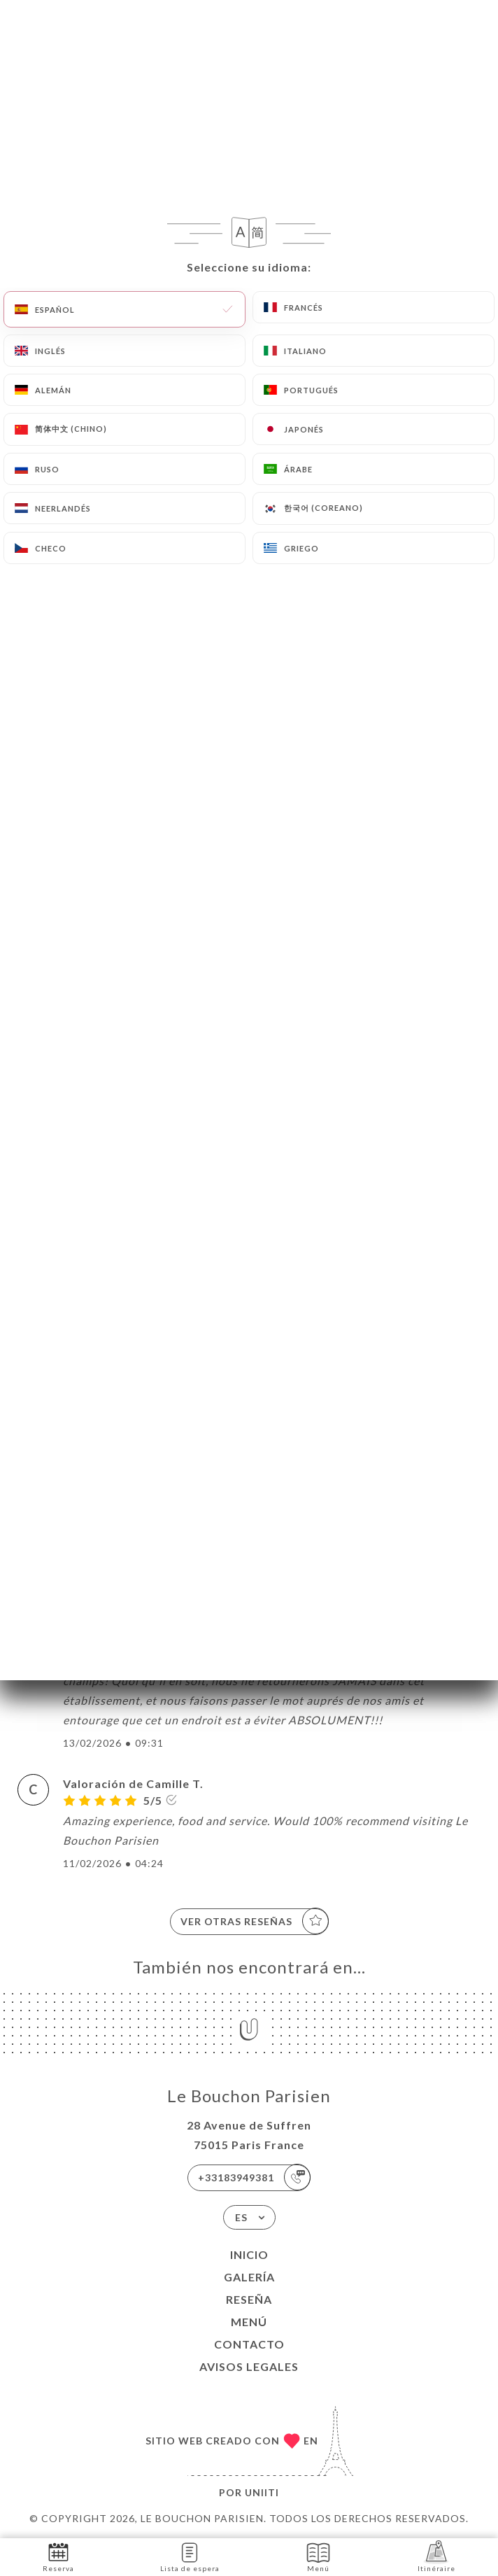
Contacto (249, 2344)
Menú (249, 2321)
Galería (249, 2276)
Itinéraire (436, 2556)
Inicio (249, 2254)
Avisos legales (249, 2366)
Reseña (249, 2299)
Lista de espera (190, 2556)
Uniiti (262, 2492)
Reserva (58, 2556)
